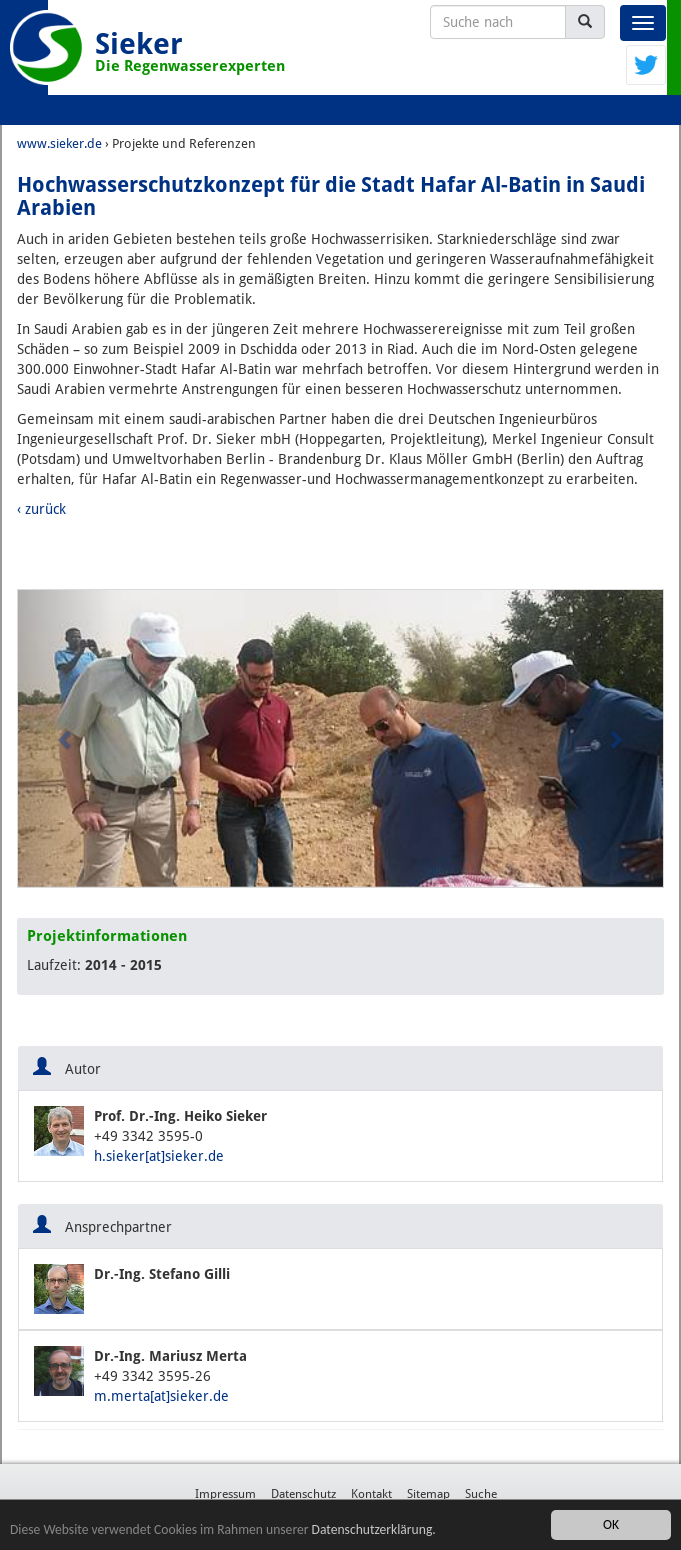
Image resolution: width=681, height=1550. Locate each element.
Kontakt (371, 1494)
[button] (66, 738)
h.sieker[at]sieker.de (159, 1156)
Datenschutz (303, 1494)
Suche (481, 1494)
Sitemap (428, 1494)
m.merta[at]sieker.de (161, 1396)
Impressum (225, 1494)
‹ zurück (41, 509)
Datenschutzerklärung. (374, 1529)
